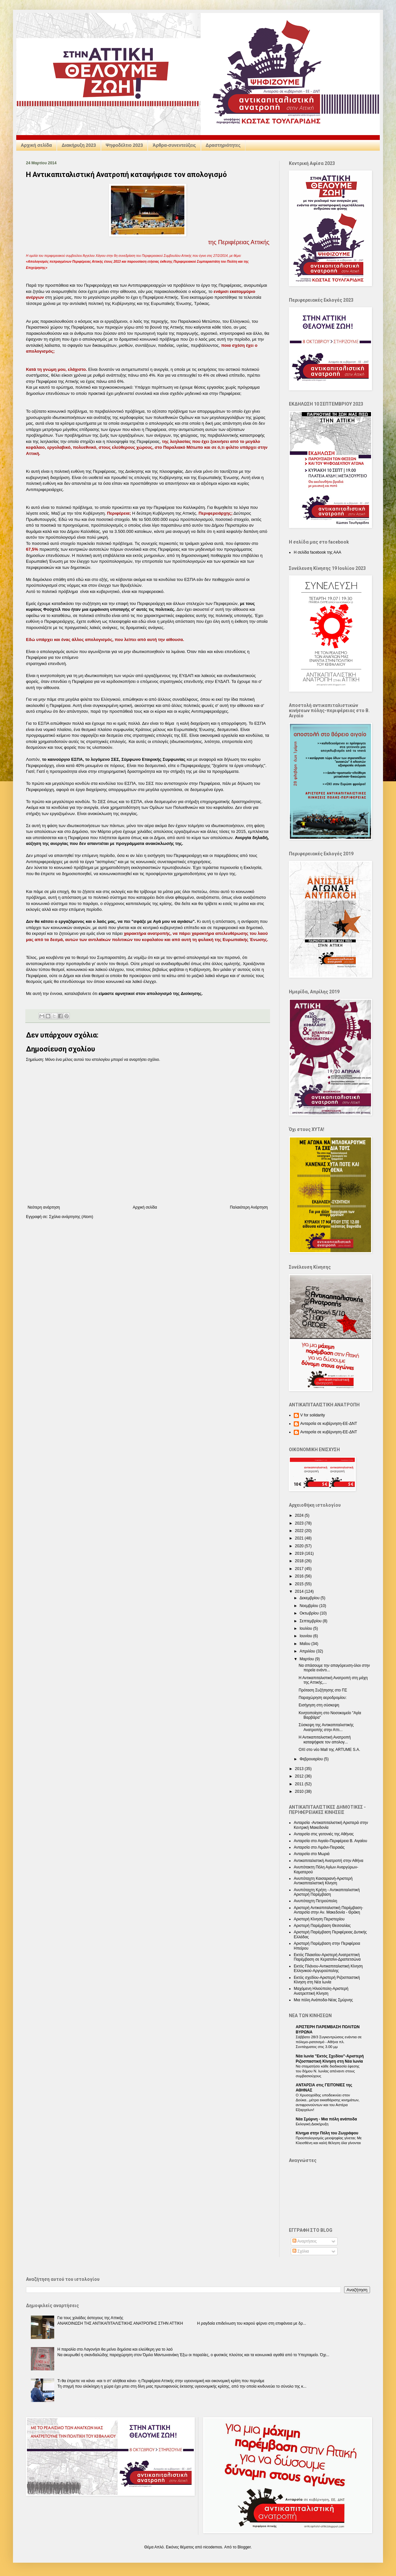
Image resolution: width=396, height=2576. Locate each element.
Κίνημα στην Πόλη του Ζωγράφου (327, 2133)
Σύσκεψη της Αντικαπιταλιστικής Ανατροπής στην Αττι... (326, 1727)
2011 (300, 1784)
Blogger (244, 2547)
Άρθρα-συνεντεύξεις (174, 145)
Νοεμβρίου (309, 1605)
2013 (300, 1768)
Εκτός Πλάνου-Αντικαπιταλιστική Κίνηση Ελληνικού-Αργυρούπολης (328, 1968)
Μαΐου (305, 1643)
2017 (300, 1568)
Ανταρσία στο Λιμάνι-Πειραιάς (319, 1847)
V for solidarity (312, 1415)
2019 (300, 1553)
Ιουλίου (306, 1628)
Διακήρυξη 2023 (79, 145)
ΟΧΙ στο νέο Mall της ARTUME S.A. (329, 1749)
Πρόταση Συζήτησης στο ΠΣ (323, 1690)
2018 (300, 1561)
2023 (300, 1523)
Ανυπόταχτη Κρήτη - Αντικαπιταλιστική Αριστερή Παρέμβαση (327, 1892)
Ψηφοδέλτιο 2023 (124, 145)
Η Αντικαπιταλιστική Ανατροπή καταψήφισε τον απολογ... (325, 1739)
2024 (300, 1515)
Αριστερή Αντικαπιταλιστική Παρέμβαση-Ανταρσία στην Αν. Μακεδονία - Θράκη (328, 1910)
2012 (300, 1776)
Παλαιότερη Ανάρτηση (249, 1207)
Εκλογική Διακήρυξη (312, 2124)
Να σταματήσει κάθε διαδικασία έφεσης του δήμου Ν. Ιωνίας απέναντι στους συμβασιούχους (328, 2071)
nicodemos (212, 2547)
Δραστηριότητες (223, 145)
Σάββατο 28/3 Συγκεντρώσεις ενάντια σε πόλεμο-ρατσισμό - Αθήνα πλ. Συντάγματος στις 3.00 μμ (329, 2042)
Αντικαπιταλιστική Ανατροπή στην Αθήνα (328, 1860)
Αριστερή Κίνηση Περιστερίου (319, 1919)
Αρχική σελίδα (36, 145)
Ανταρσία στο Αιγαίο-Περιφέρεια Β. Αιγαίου (330, 1841)
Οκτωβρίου (310, 1613)
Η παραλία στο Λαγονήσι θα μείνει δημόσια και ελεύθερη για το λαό (115, 2349)
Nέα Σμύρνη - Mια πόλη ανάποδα (326, 2119)
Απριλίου (308, 1651)
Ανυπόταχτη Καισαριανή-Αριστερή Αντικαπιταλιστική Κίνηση (323, 1880)
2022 (300, 1530)
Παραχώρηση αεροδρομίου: (323, 1697)
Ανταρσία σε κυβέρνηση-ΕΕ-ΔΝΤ (328, 1423)
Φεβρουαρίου (312, 1759)
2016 (300, 1576)
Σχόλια (300, 2251)
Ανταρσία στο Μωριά (311, 1854)
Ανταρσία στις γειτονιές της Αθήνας (324, 1834)
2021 (300, 1538)
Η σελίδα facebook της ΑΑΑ (317, 552)
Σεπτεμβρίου (311, 1621)
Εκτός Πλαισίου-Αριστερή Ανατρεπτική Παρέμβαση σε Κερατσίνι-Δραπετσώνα (327, 1957)
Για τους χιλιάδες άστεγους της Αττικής (90, 2318)
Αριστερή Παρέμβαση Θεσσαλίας (322, 1925)
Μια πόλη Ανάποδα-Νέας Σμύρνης (323, 2000)
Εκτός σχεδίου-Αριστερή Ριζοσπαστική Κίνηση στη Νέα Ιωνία (327, 1979)
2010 (300, 1791)
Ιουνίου (306, 1636)
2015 (300, 1584)
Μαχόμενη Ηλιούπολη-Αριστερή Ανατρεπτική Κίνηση (321, 1990)
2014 (300, 1591)
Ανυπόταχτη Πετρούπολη (315, 1901)
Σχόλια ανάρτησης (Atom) (71, 1216)
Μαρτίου (307, 1659)
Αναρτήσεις (304, 2241)
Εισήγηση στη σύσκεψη (319, 1705)
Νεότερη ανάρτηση (44, 1207)
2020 (300, 1546)
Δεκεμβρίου (310, 1598)
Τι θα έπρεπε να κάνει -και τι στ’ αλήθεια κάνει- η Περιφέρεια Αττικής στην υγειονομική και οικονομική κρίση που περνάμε (161, 2381)
